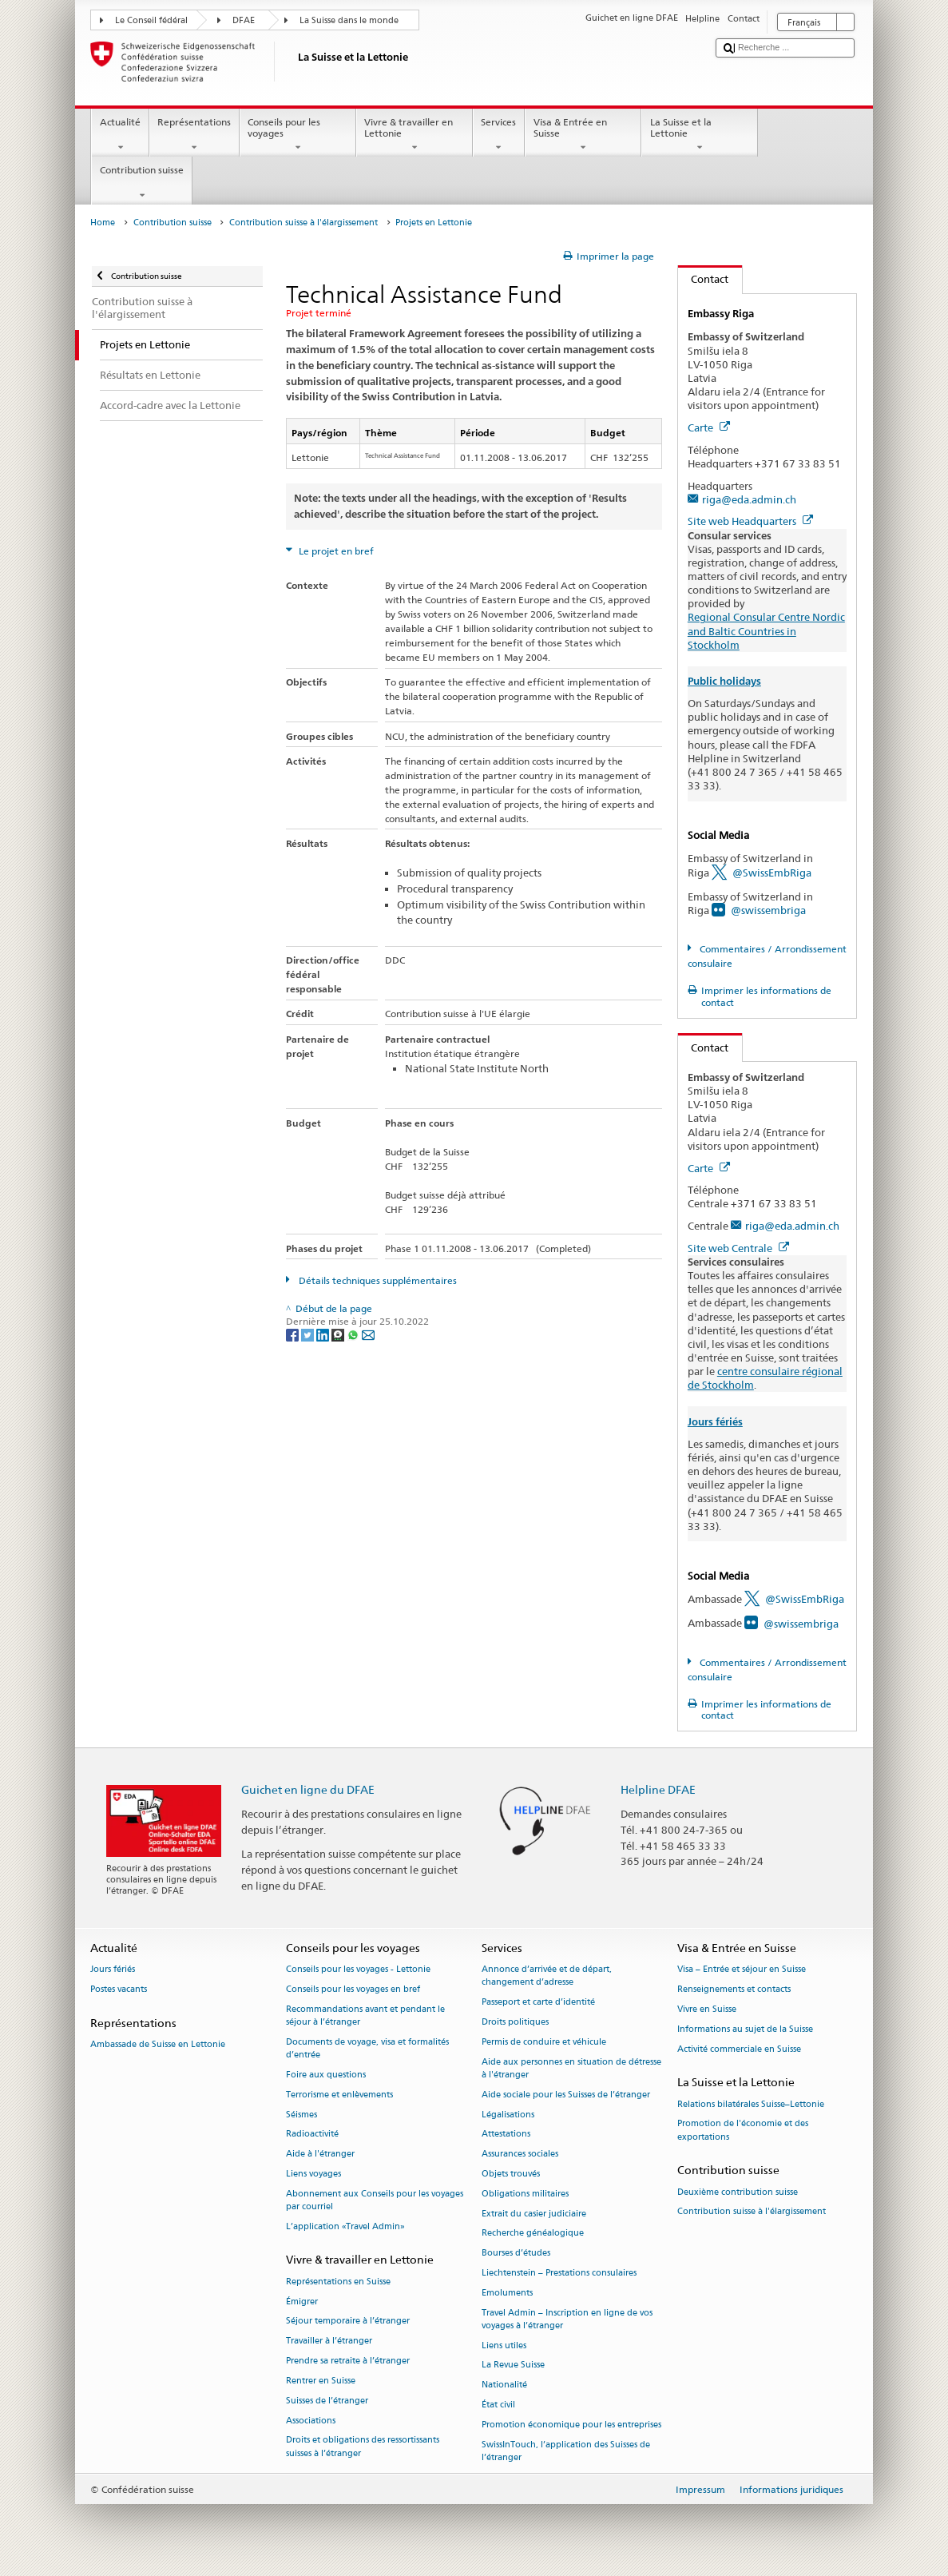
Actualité (120, 135)
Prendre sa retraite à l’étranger (348, 2360)
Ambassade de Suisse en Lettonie (157, 2045)
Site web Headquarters (750, 521)
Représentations (194, 135)
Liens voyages (313, 2174)
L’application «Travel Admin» (345, 2226)
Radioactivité (312, 2134)
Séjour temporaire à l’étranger (348, 2321)
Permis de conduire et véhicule (544, 2042)
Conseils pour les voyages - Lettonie (358, 1970)
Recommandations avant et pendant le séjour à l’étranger (365, 2015)
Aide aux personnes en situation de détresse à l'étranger (571, 2068)
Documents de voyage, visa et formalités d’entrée (367, 2048)
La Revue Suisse (513, 2365)
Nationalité (504, 2385)
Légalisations (508, 2114)
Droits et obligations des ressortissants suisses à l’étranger (362, 2447)
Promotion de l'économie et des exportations (742, 2130)
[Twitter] (308, 1335)
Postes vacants (118, 1989)
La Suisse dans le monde (349, 20)
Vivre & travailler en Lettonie (414, 135)
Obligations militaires (525, 2193)
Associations (310, 2420)
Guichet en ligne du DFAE (308, 1789)
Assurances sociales (520, 2154)
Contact (703, 278)
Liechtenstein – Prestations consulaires (559, 2273)
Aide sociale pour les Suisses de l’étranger (566, 2094)
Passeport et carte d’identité (538, 2003)
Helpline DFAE (658, 1789)
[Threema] (339, 1335)
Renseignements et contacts (734, 1989)
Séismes (301, 2114)
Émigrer (302, 2301)
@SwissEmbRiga (771, 872)
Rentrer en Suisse (320, 2380)
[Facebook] (293, 1335)
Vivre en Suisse (706, 2009)
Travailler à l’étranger (329, 2341)
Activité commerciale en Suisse (739, 2049)
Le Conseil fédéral (151, 20)
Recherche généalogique (533, 2233)
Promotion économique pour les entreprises (571, 2424)
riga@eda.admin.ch (749, 499)
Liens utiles (504, 2345)
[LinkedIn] (323, 1335)
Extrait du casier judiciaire (534, 2213)
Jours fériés (715, 1422)
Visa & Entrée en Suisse (583, 135)
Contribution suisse (141, 183)
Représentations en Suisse (338, 2281)
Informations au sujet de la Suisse (745, 2029)
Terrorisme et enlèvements (339, 2094)
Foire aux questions (326, 2074)
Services (499, 135)
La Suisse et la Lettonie (699, 135)
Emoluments (507, 2293)
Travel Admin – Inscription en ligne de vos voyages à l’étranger (567, 2319)
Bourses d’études (516, 2253)
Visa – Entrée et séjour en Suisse (741, 1970)
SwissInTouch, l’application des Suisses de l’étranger (566, 2451)
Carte (709, 427)
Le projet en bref (335, 551)
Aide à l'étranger (320, 2154)
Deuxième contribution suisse (737, 2192)
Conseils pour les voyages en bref (353, 1989)
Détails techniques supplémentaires (376, 1280)
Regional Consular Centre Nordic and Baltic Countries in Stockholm (766, 630)
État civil (498, 2404)
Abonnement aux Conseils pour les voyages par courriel (374, 2200)
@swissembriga (768, 910)
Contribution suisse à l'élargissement (303, 222)
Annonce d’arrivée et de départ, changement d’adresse (547, 1976)
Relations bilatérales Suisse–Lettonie (750, 2104)
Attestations (506, 2134)
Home (102, 222)
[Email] (368, 1335)
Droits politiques (515, 2022)
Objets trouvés (511, 2174)
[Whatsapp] (354, 1335)
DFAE (243, 20)
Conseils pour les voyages (297, 135)
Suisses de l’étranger (327, 2400)
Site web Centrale (738, 1248)
